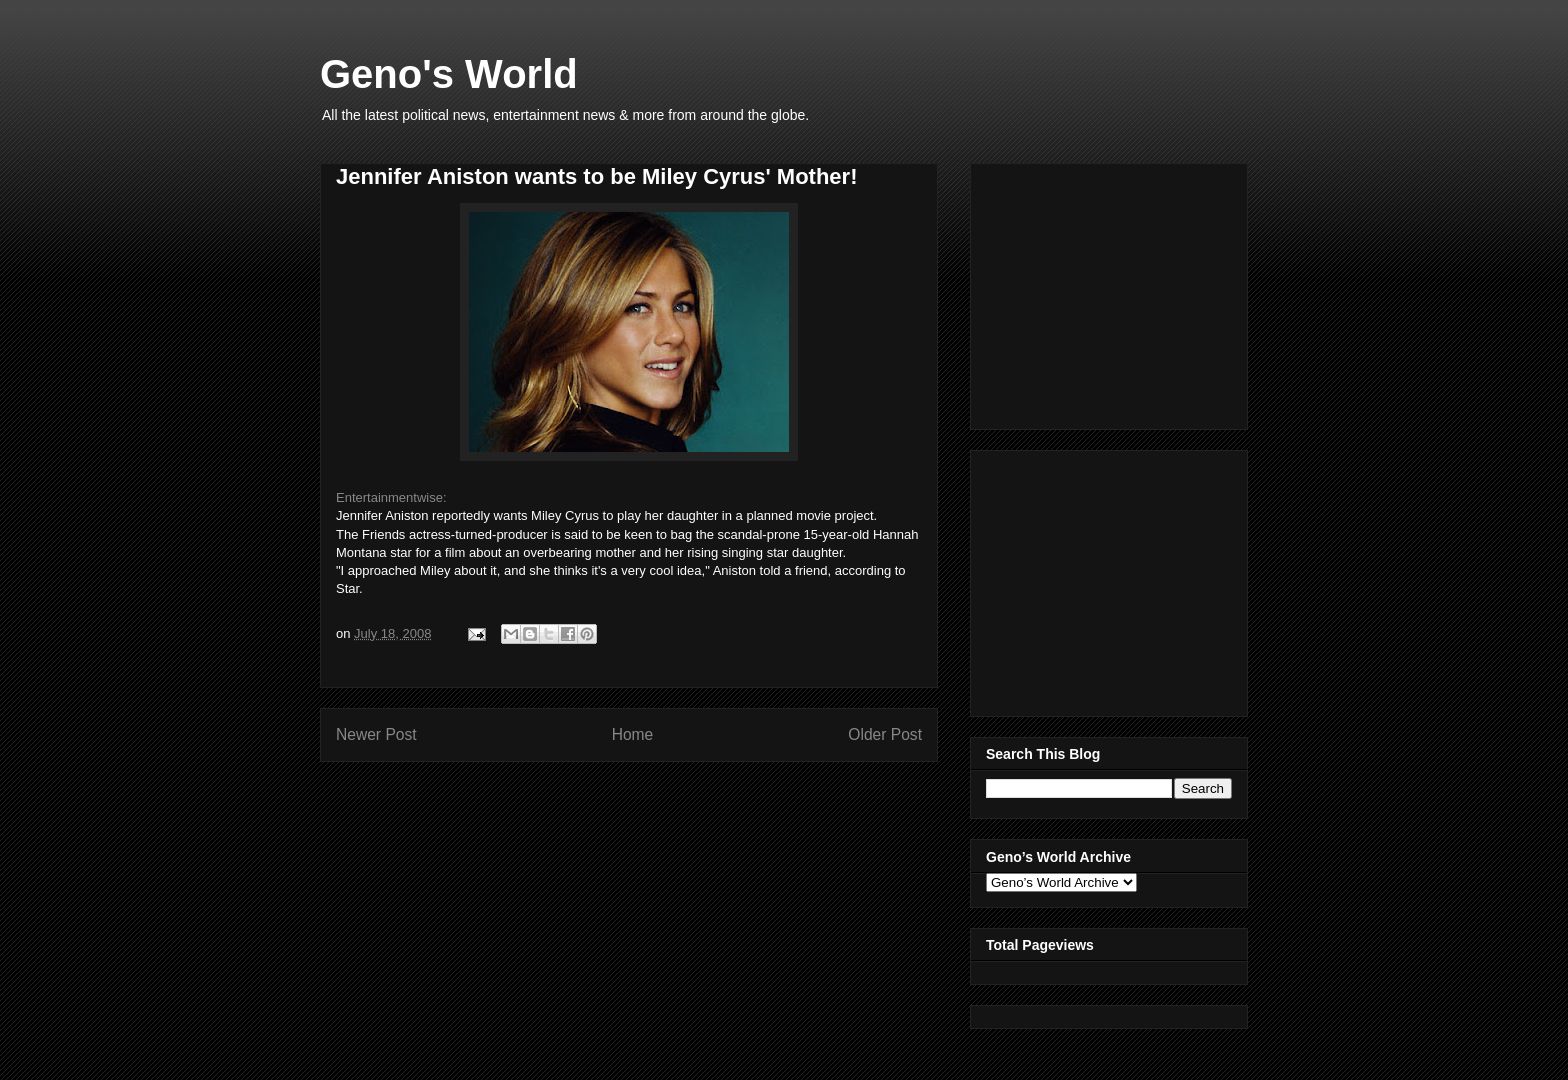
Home (633, 734)
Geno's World (449, 74)
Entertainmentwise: (391, 497)
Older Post (885, 734)
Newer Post (376, 734)
